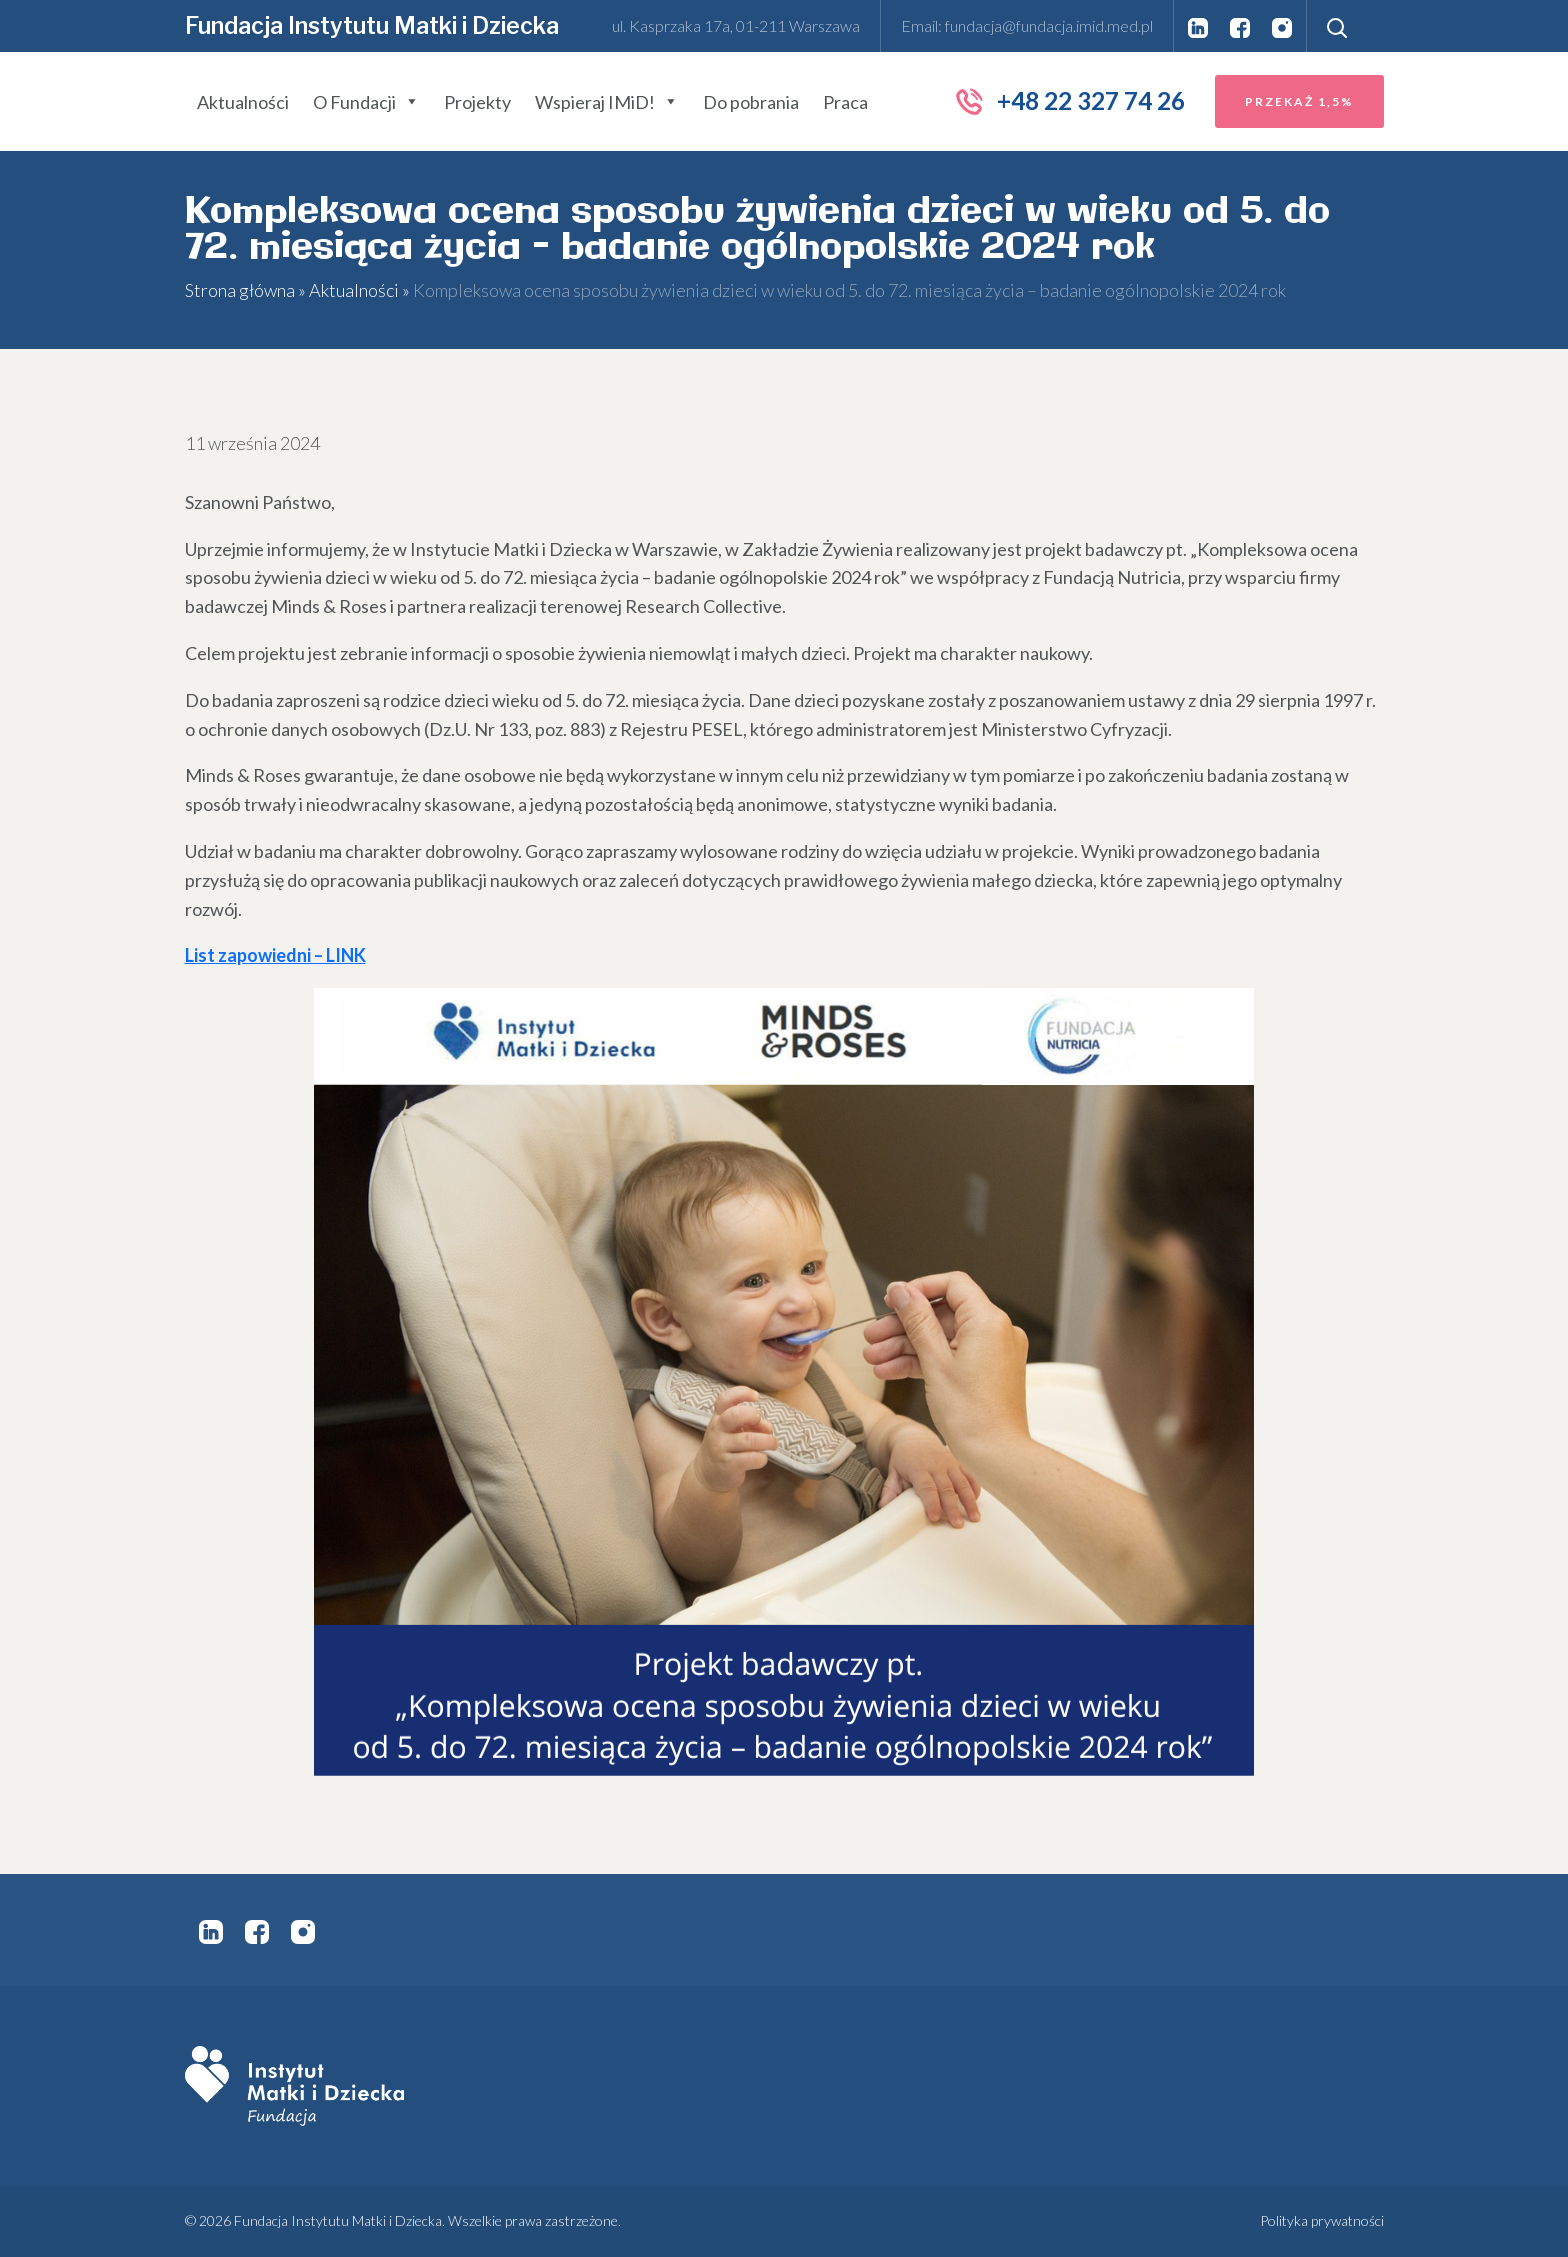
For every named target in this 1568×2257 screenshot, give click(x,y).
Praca (845, 102)
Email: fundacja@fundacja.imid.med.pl (1027, 25)
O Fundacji (366, 102)
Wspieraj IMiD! (607, 102)
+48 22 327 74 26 (1069, 101)
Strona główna (240, 290)
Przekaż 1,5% (1299, 101)
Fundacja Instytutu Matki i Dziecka (372, 26)
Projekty (477, 102)
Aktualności (243, 102)
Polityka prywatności (1322, 2220)
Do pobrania (751, 102)
